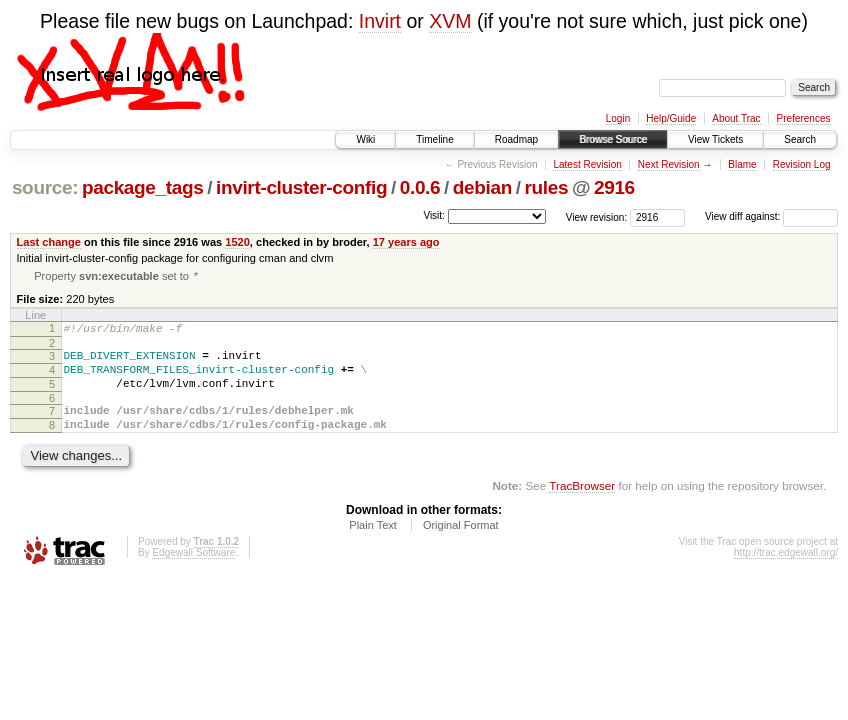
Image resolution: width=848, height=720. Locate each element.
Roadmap (516, 139)
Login (618, 118)
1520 (237, 242)
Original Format (461, 545)
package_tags (143, 187)
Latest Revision (587, 164)
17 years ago (406, 242)
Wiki (365, 139)
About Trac (736, 118)
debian (482, 187)
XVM (450, 21)
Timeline (434, 139)
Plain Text (373, 545)
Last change (49, 242)
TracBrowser (582, 505)
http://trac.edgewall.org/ (786, 572)
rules (546, 187)
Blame (742, 164)
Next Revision (669, 164)
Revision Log (802, 164)
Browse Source (613, 139)
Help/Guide (671, 118)
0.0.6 (420, 187)
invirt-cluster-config (301, 187)
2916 (614, 187)
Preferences (804, 118)
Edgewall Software (193, 572)
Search (800, 139)
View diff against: (771, 216)
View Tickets (715, 139)
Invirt (380, 21)
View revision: (597, 216)
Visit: (434, 215)
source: (45, 187)
